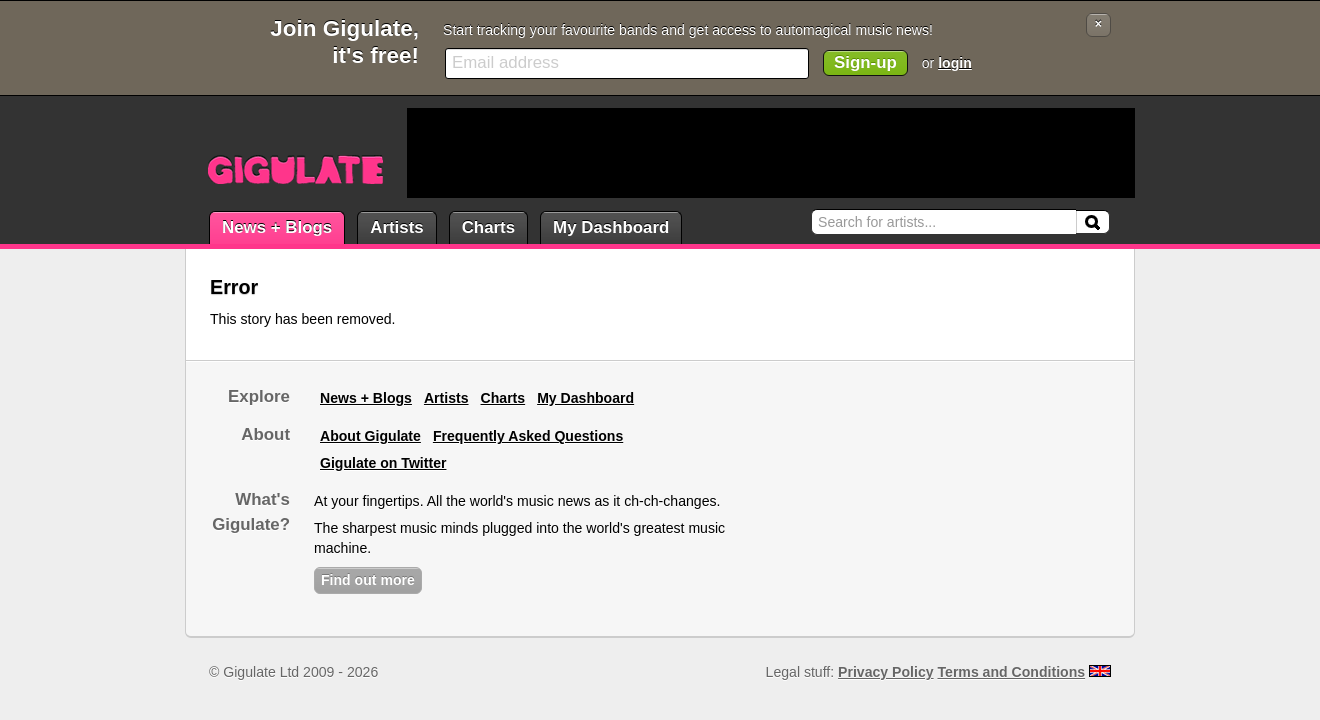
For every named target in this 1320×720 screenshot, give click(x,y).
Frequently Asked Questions (528, 436)
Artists (396, 227)
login (955, 63)
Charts (488, 227)
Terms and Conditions (1012, 672)
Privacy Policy (885, 672)
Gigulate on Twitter (383, 463)
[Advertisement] (771, 153)
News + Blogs (277, 227)
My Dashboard (611, 227)
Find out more (368, 580)
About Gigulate (370, 436)
